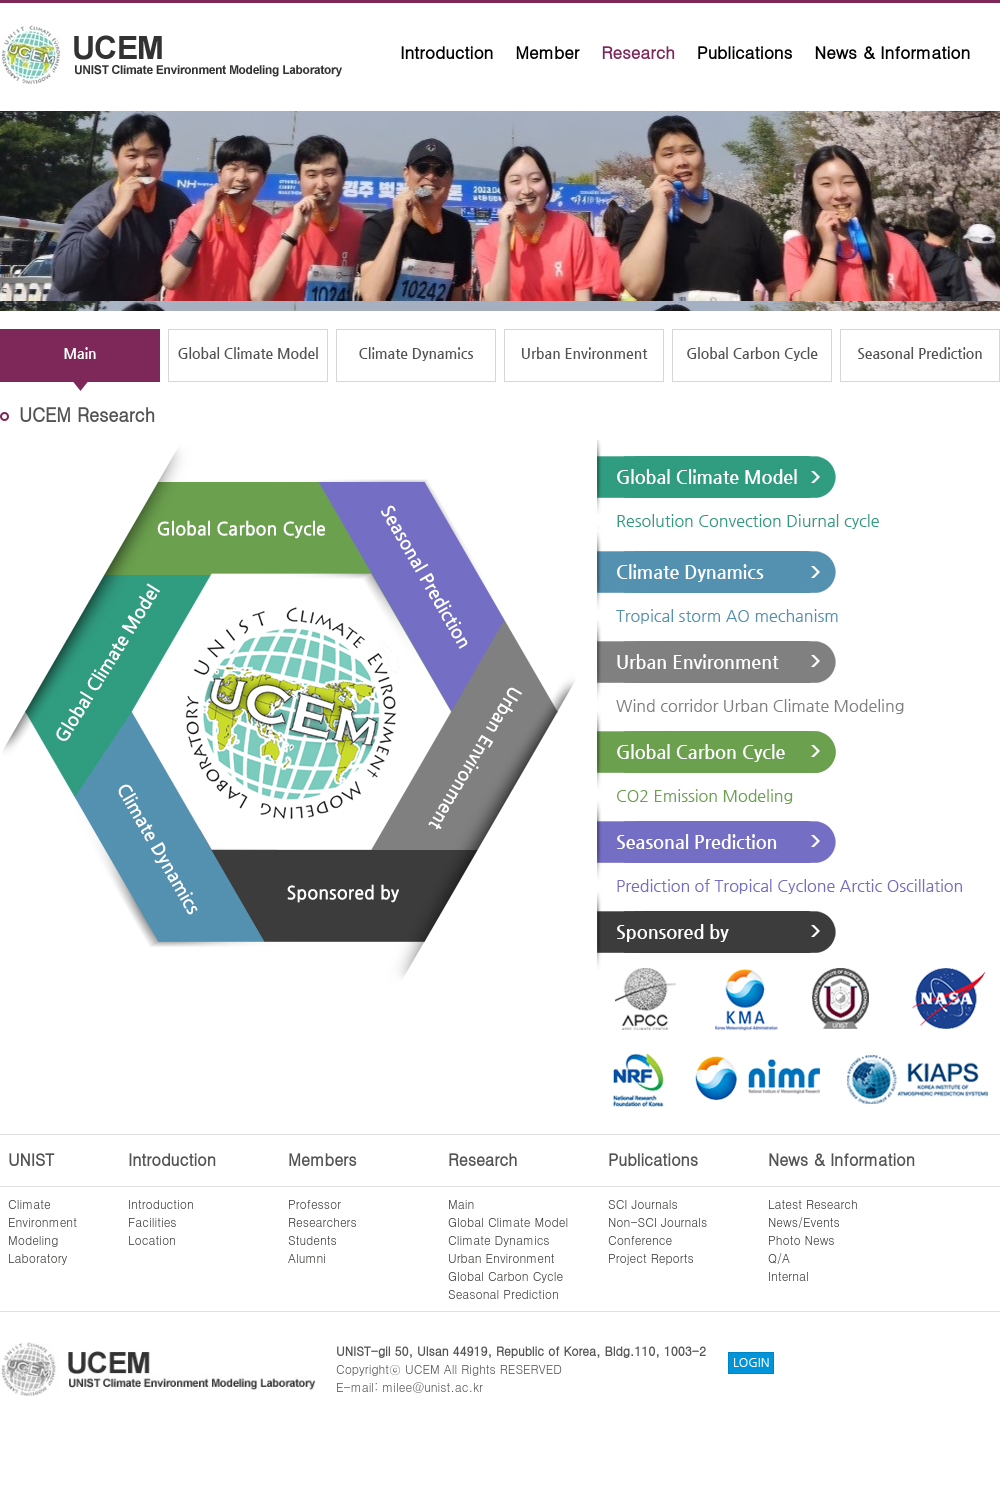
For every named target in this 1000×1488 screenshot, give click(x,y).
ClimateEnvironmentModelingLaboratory (42, 1230)
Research (638, 52)
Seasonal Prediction (503, 1293)
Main (461, 1203)
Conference (640, 1239)
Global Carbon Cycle (505, 1275)
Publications (745, 52)
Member (547, 52)
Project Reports (651, 1257)
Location (152, 1239)
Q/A (779, 1257)
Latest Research (813, 1203)
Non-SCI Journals (657, 1221)
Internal (788, 1275)
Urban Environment (501, 1257)
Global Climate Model (508, 1221)
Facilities (152, 1221)
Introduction (446, 52)
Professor (314, 1203)
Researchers (322, 1221)
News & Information (892, 52)
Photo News (801, 1239)
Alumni (307, 1257)
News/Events (804, 1221)
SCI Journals (643, 1203)
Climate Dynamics (499, 1239)
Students (312, 1239)
